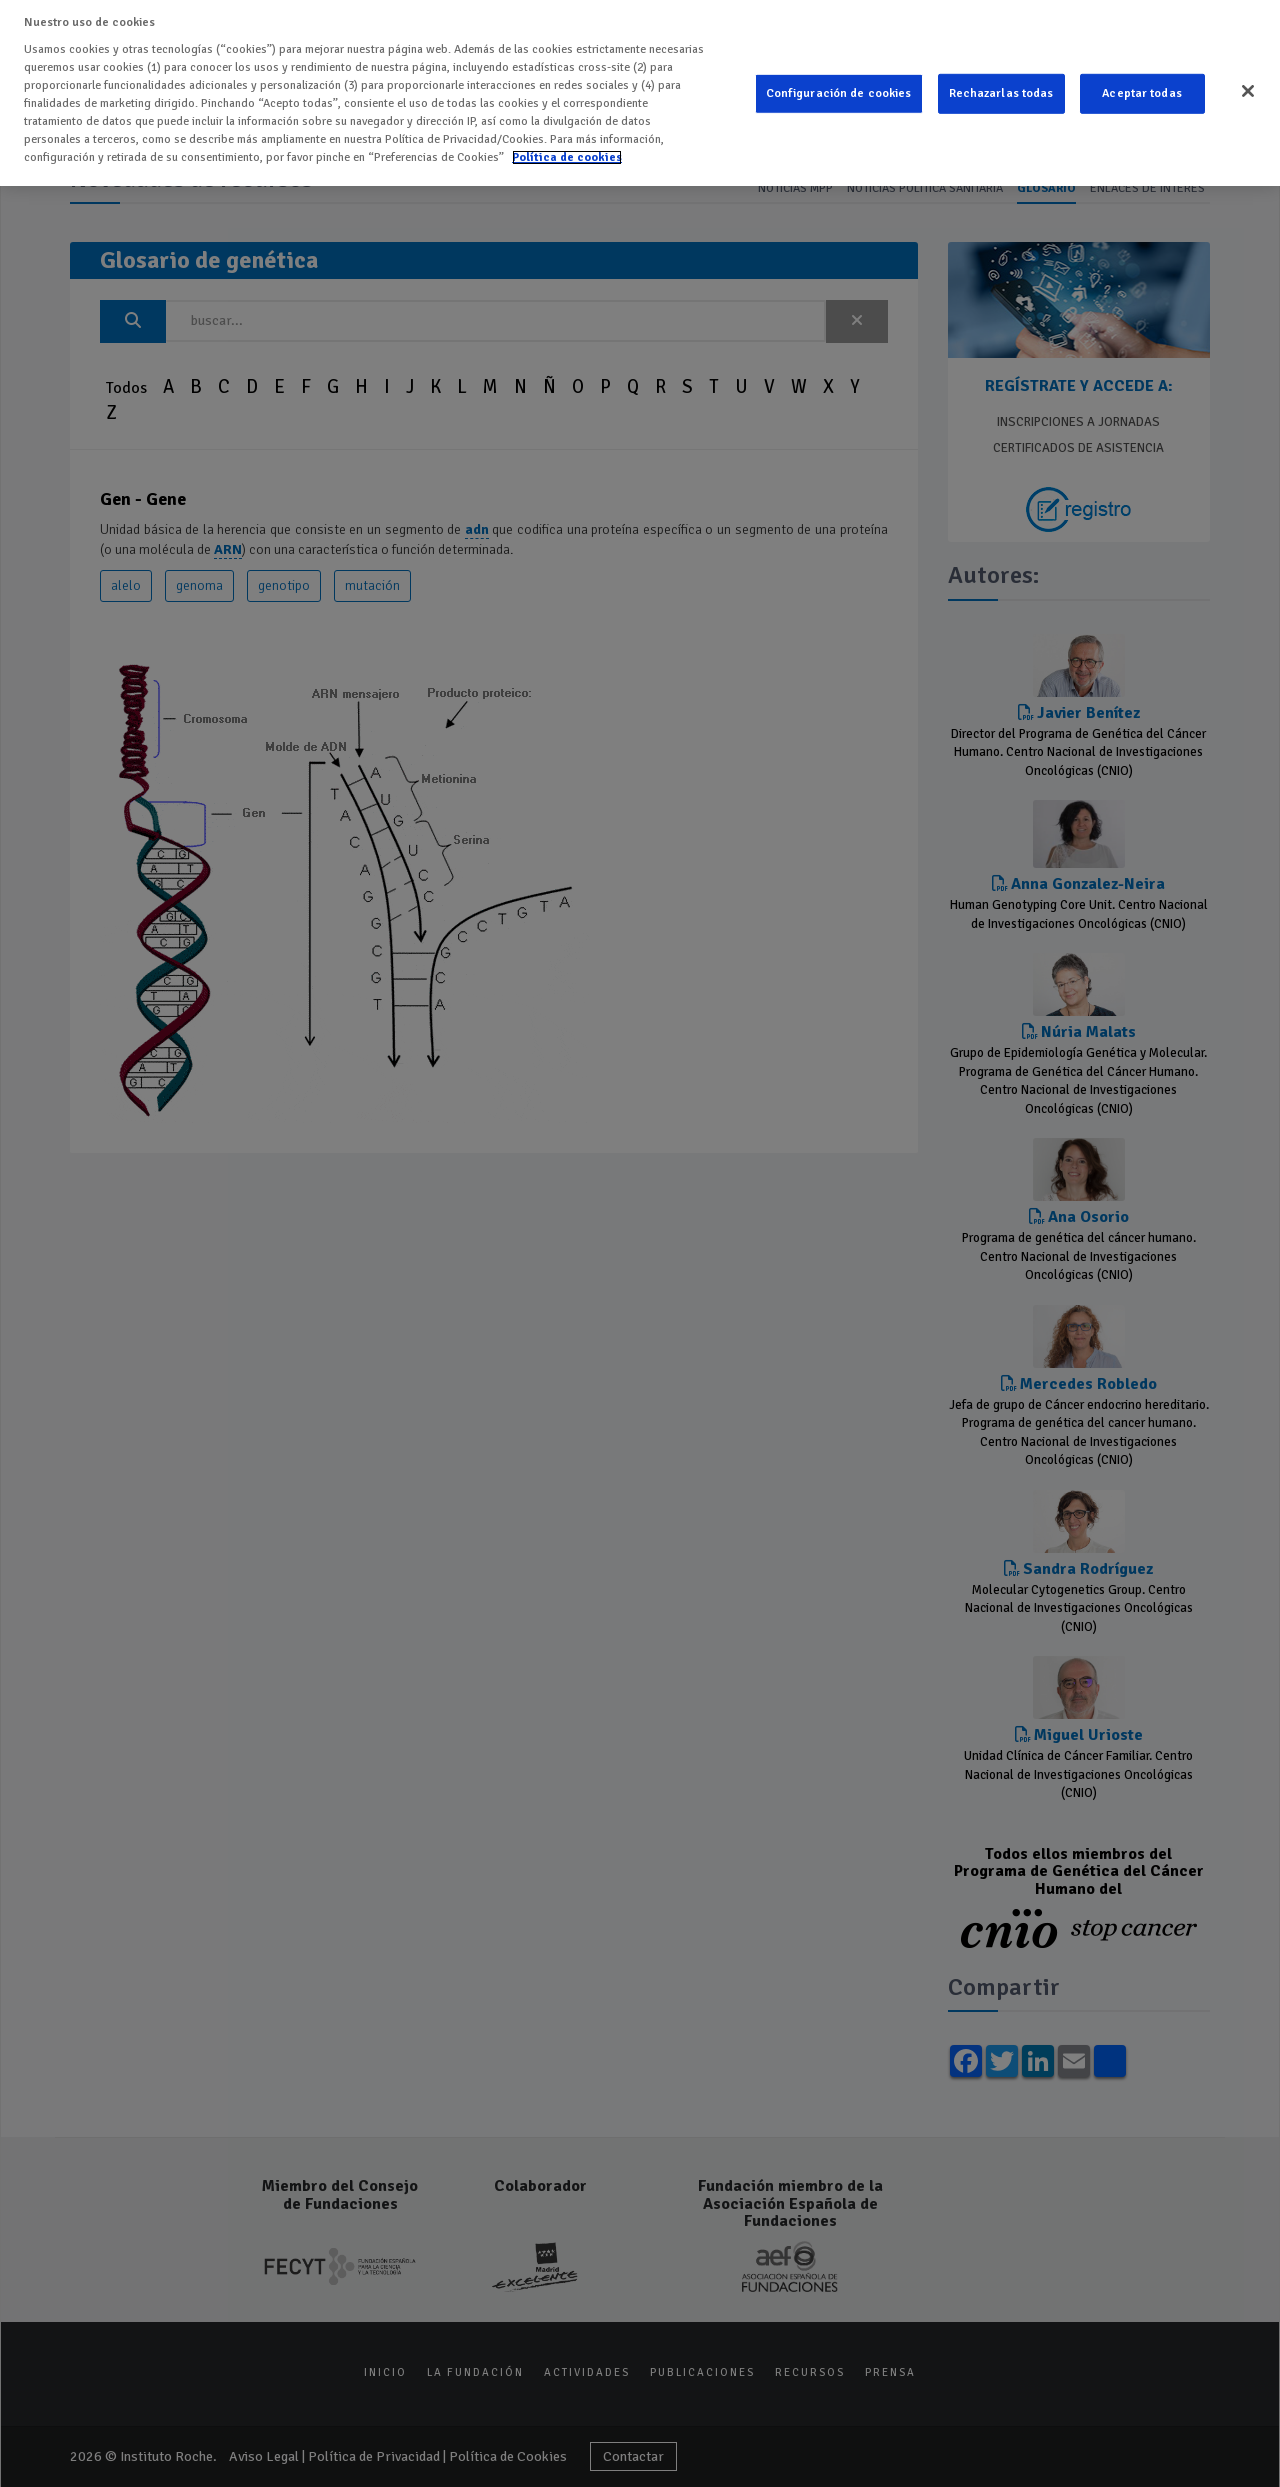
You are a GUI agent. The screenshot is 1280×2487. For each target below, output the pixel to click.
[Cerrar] (1248, 74)
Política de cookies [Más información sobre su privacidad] (567, 140)
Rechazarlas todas (1001, 76)
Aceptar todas (1142, 76)
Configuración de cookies (839, 76)
